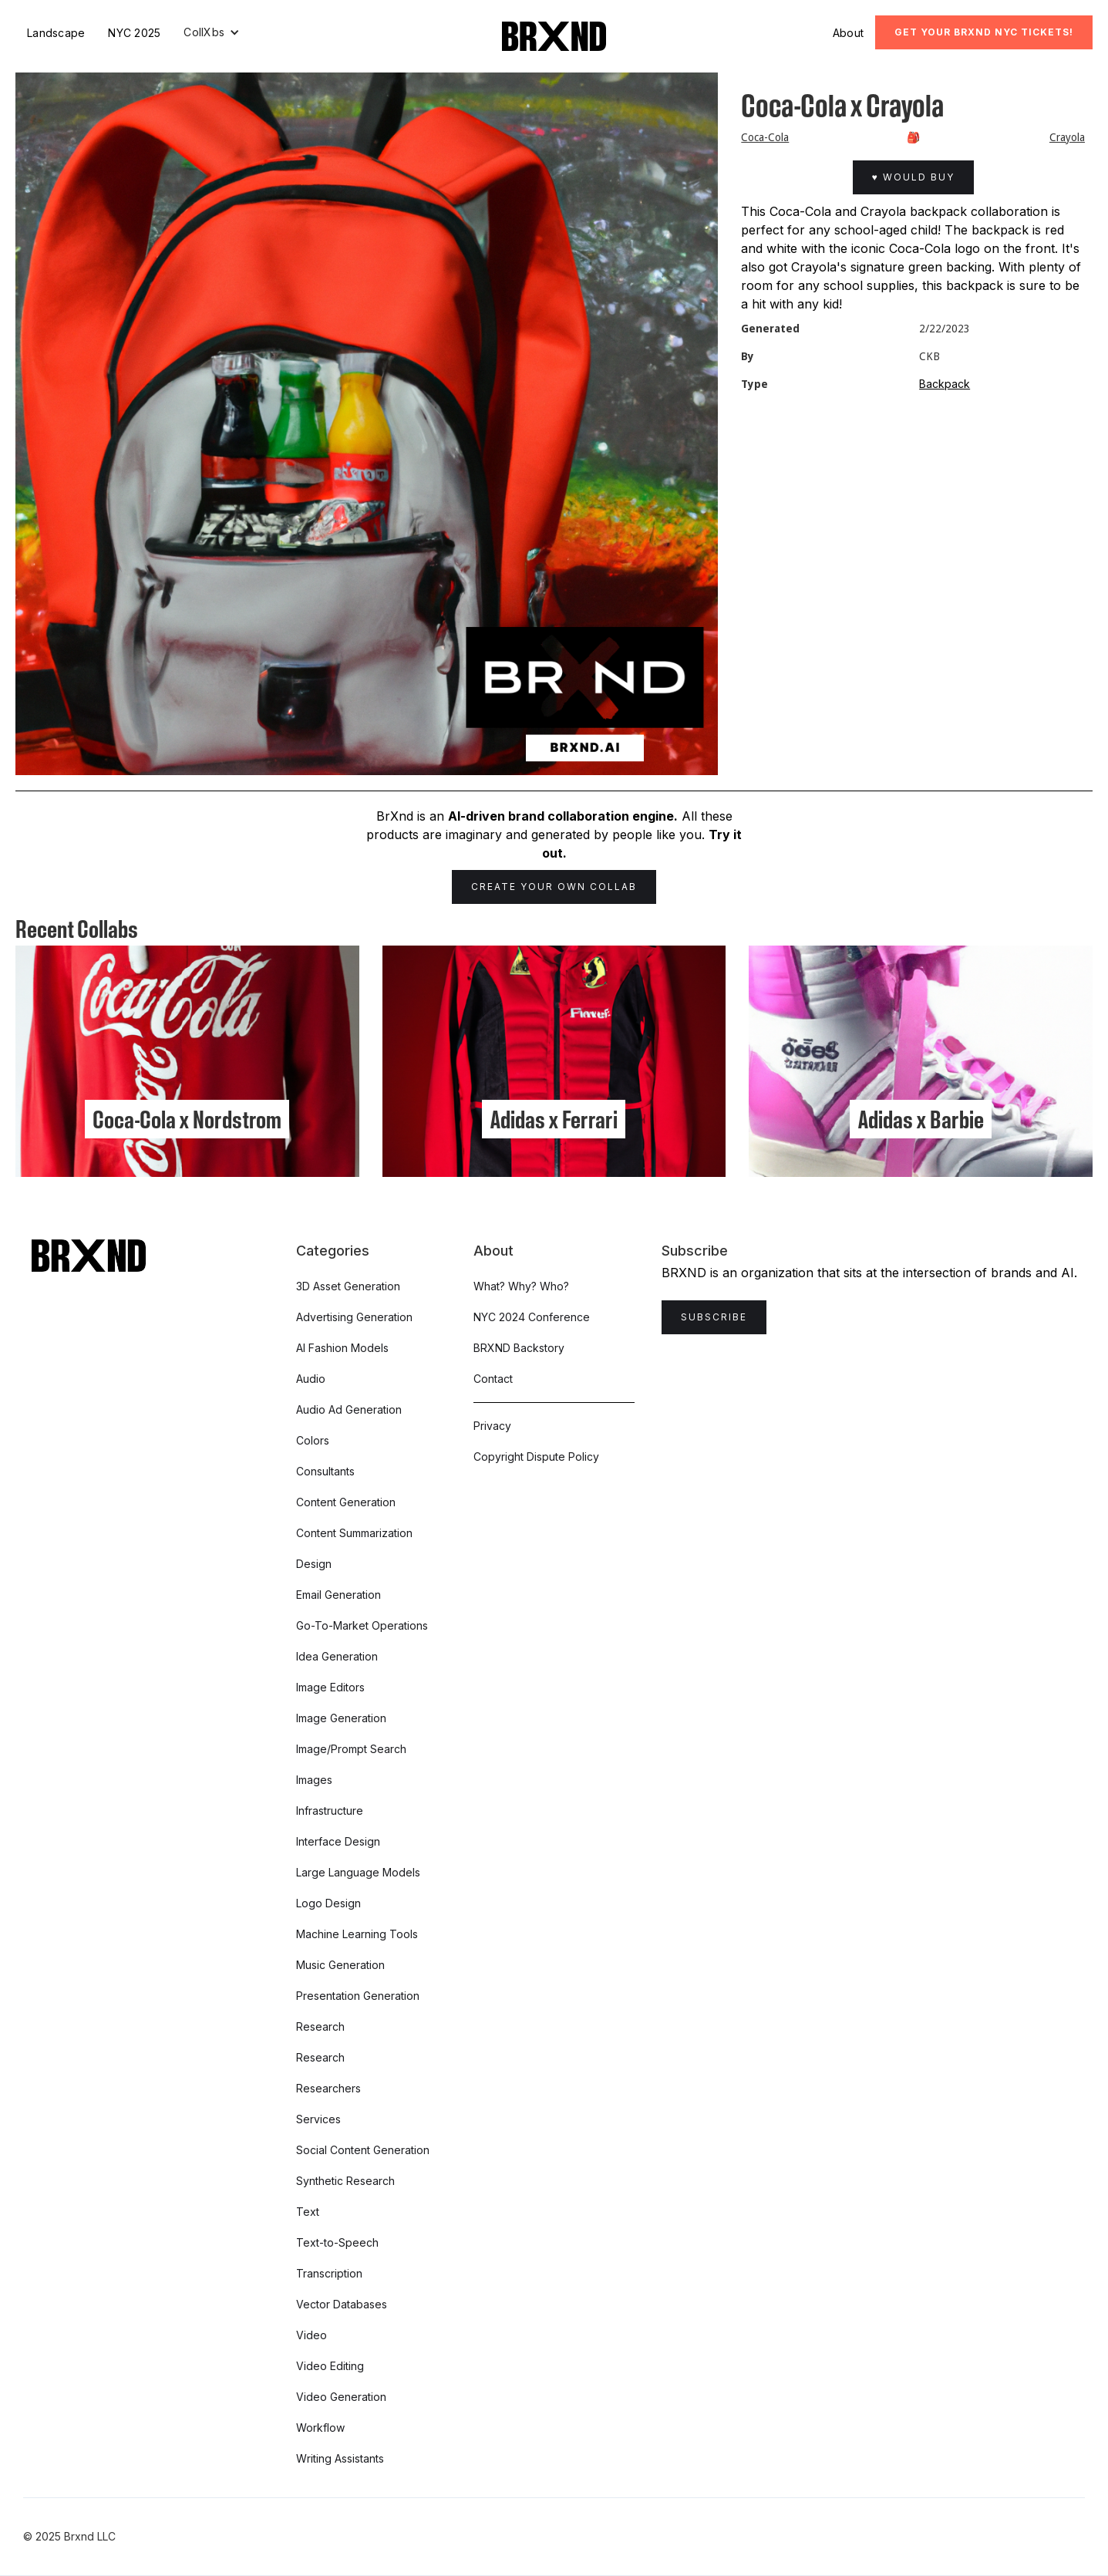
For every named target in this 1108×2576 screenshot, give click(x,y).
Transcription (329, 2273)
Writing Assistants (340, 2458)
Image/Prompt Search (351, 1748)
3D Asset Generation (348, 1286)
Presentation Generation (357, 1995)
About (848, 32)
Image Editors (330, 1687)
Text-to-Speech (337, 2242)
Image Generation (341, 1718)
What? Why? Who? (521, 1286)
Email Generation (338, 1594)
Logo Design (328, 1903)
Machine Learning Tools (357, 1933)
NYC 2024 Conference (531, 1316)
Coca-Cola (765, 137)
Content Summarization (354, 1532)
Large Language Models (358, 1872)
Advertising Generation (354, 1316)
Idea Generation (337, 1656)
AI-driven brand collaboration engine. (563, 816)
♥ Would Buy (913, 177)
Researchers (328, 2088)
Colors (312, 1440)
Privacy (492, 1425)
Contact (493, 1378)
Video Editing (330, 2365)
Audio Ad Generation (349, 1409)
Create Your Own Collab (554, 886)
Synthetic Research (345, 2180)
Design (314, 1563)
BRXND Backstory (518, 1347)
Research (320, 2026)
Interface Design (338, 1841)
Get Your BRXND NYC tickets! (983, 32)
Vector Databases (341, 2304)
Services (318, 2119)
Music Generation (340, 1964)
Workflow (320, 2427)
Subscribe (714, 1317)
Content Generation (346, 1502)
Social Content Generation (362, 2149)
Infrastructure (329, 1810)
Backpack (944, 383)
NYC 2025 (134, 32)
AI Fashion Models (342, 1347)
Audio (310, 1378)
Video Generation (341, 2396)
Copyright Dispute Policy (536, 1456)
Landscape (56, 32)
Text (307, 2211)
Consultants (325, 1471)
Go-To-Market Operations (362, 1625)
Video (311, 2335)
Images (314, 1779)
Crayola (1067, 137)
